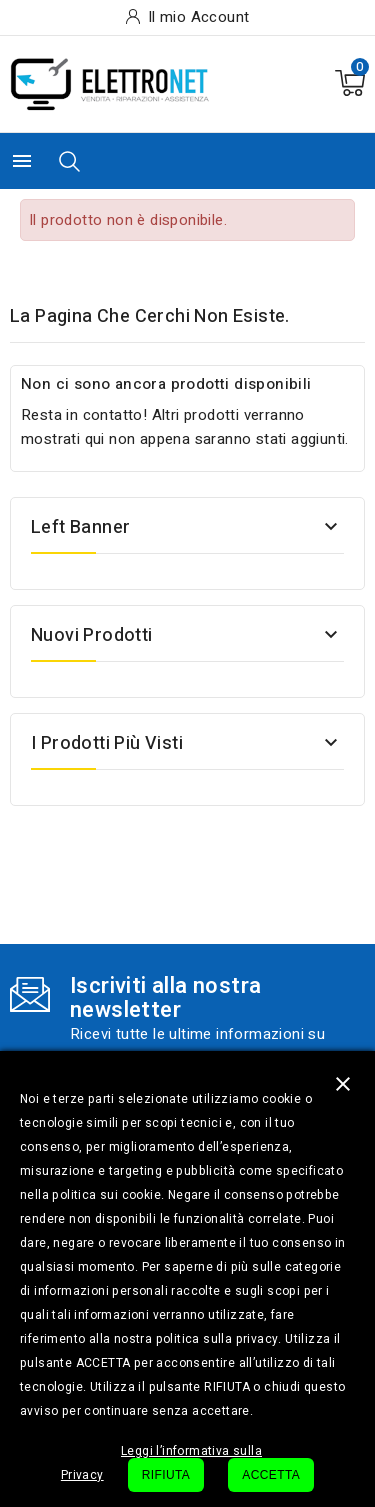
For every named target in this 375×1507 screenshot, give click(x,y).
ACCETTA (271, 1475)
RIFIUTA (166, 1475)
